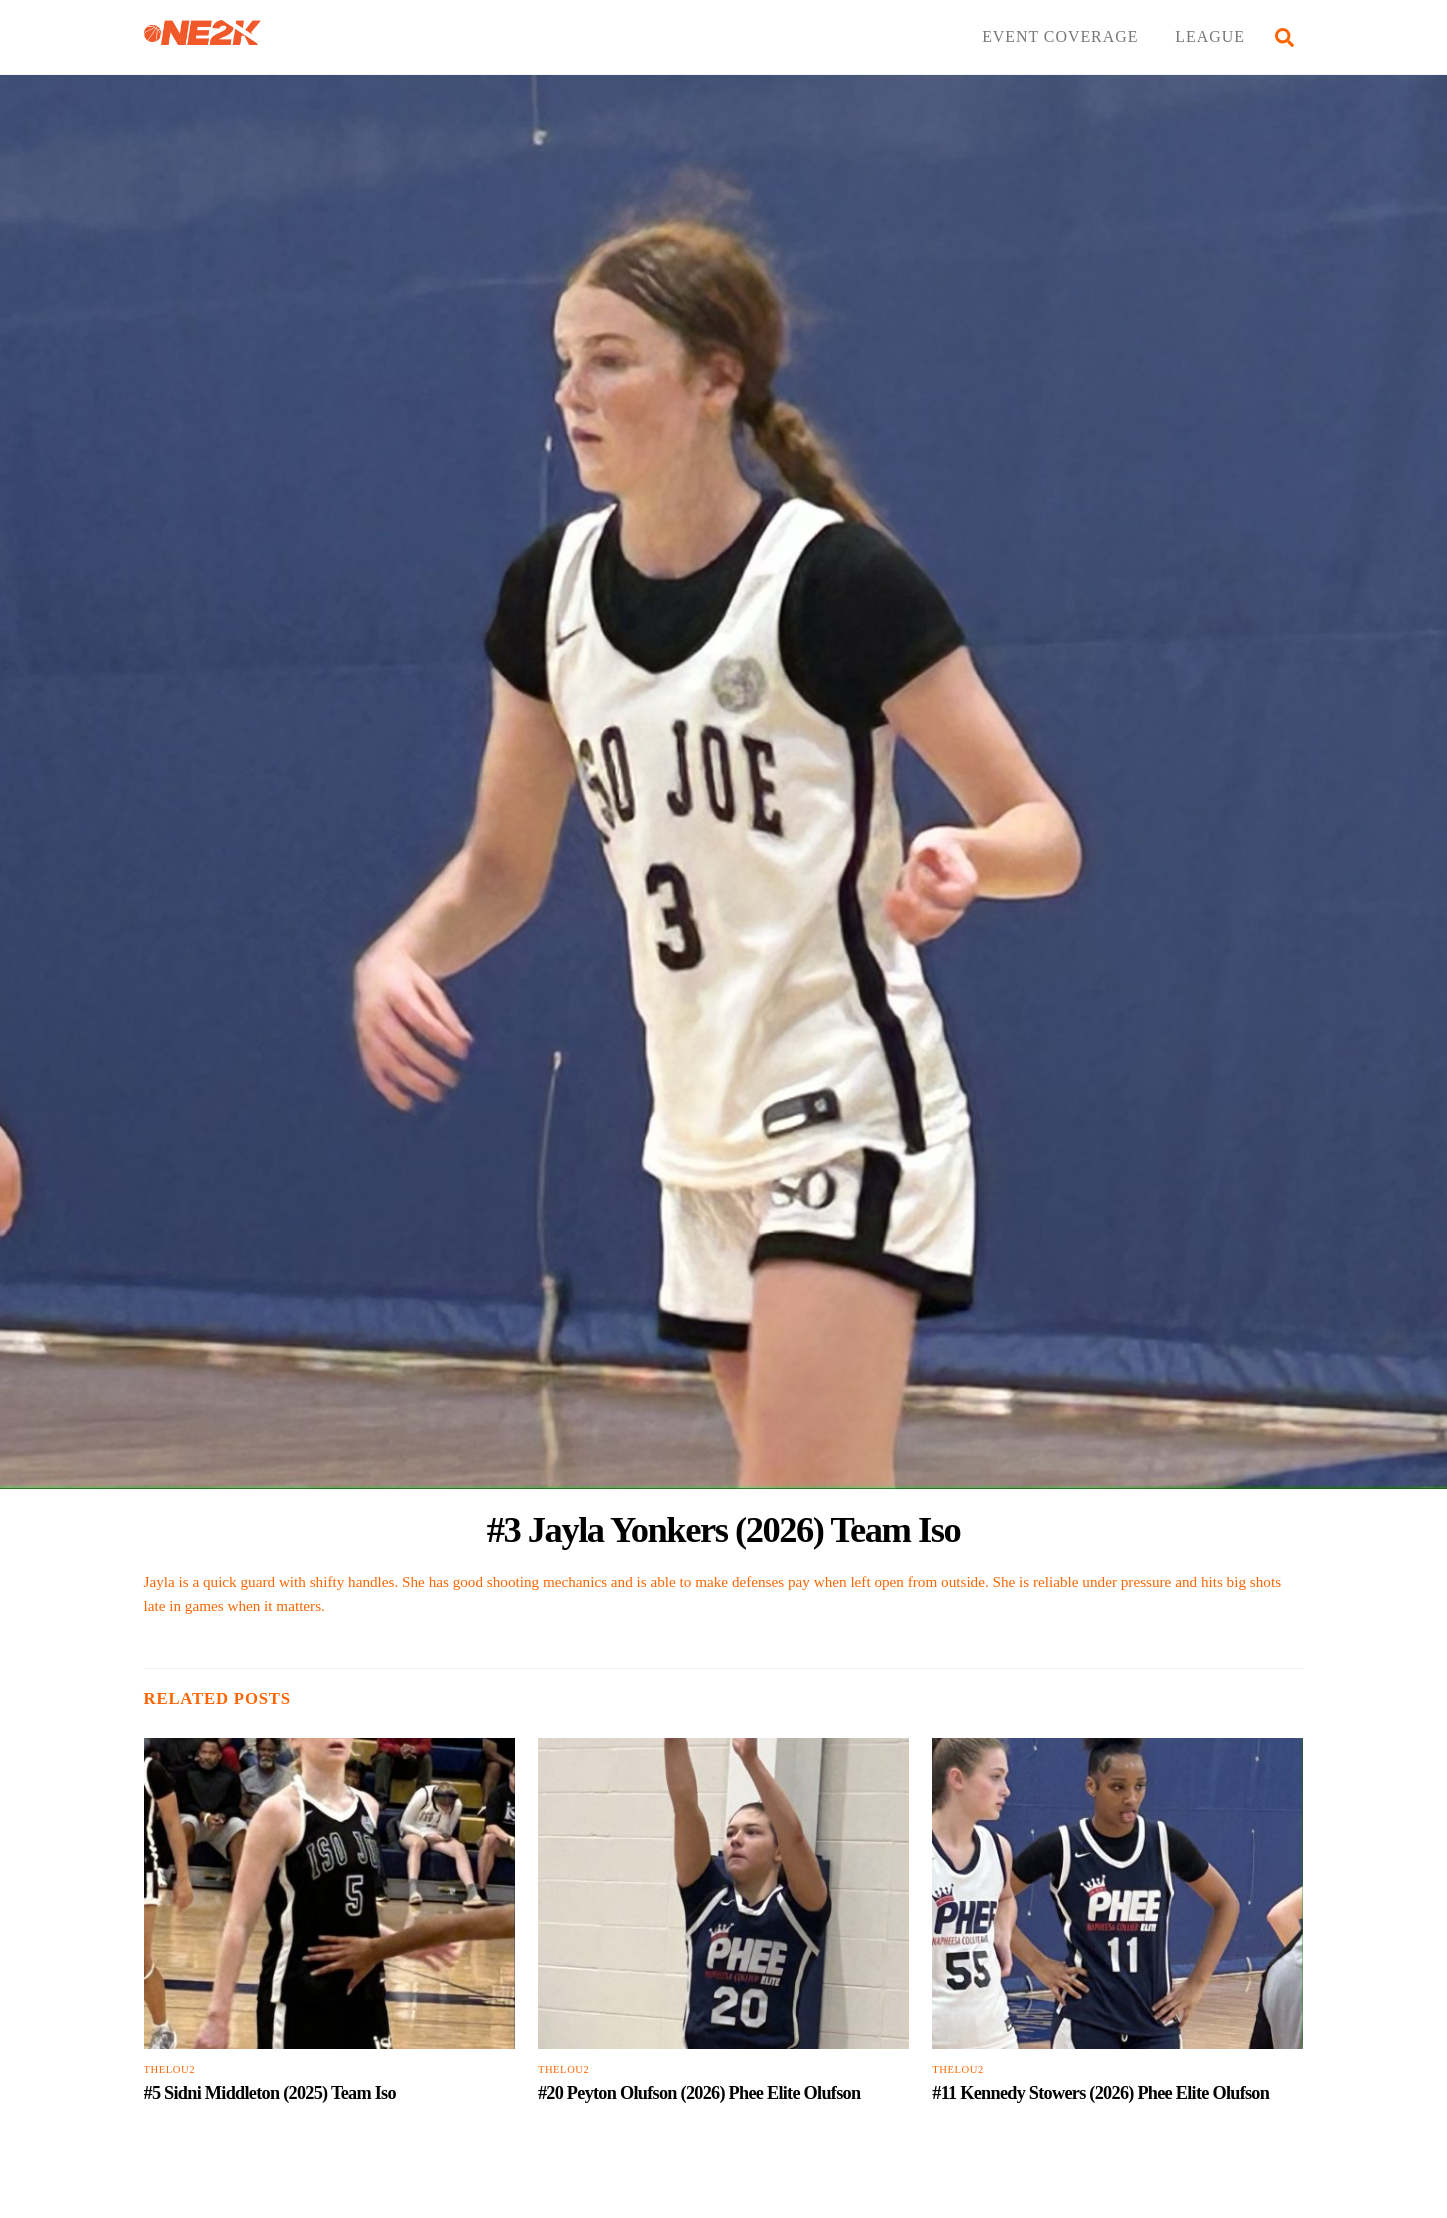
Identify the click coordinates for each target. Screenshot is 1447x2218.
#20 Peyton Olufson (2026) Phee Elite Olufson (699, 2093)
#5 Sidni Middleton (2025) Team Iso (270, 2093)
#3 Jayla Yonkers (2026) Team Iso (724, 1529)
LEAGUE (1210, 36)
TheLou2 (170, 2069)
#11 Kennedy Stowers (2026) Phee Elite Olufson (1100, 2093)
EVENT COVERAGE (1060, 36)
